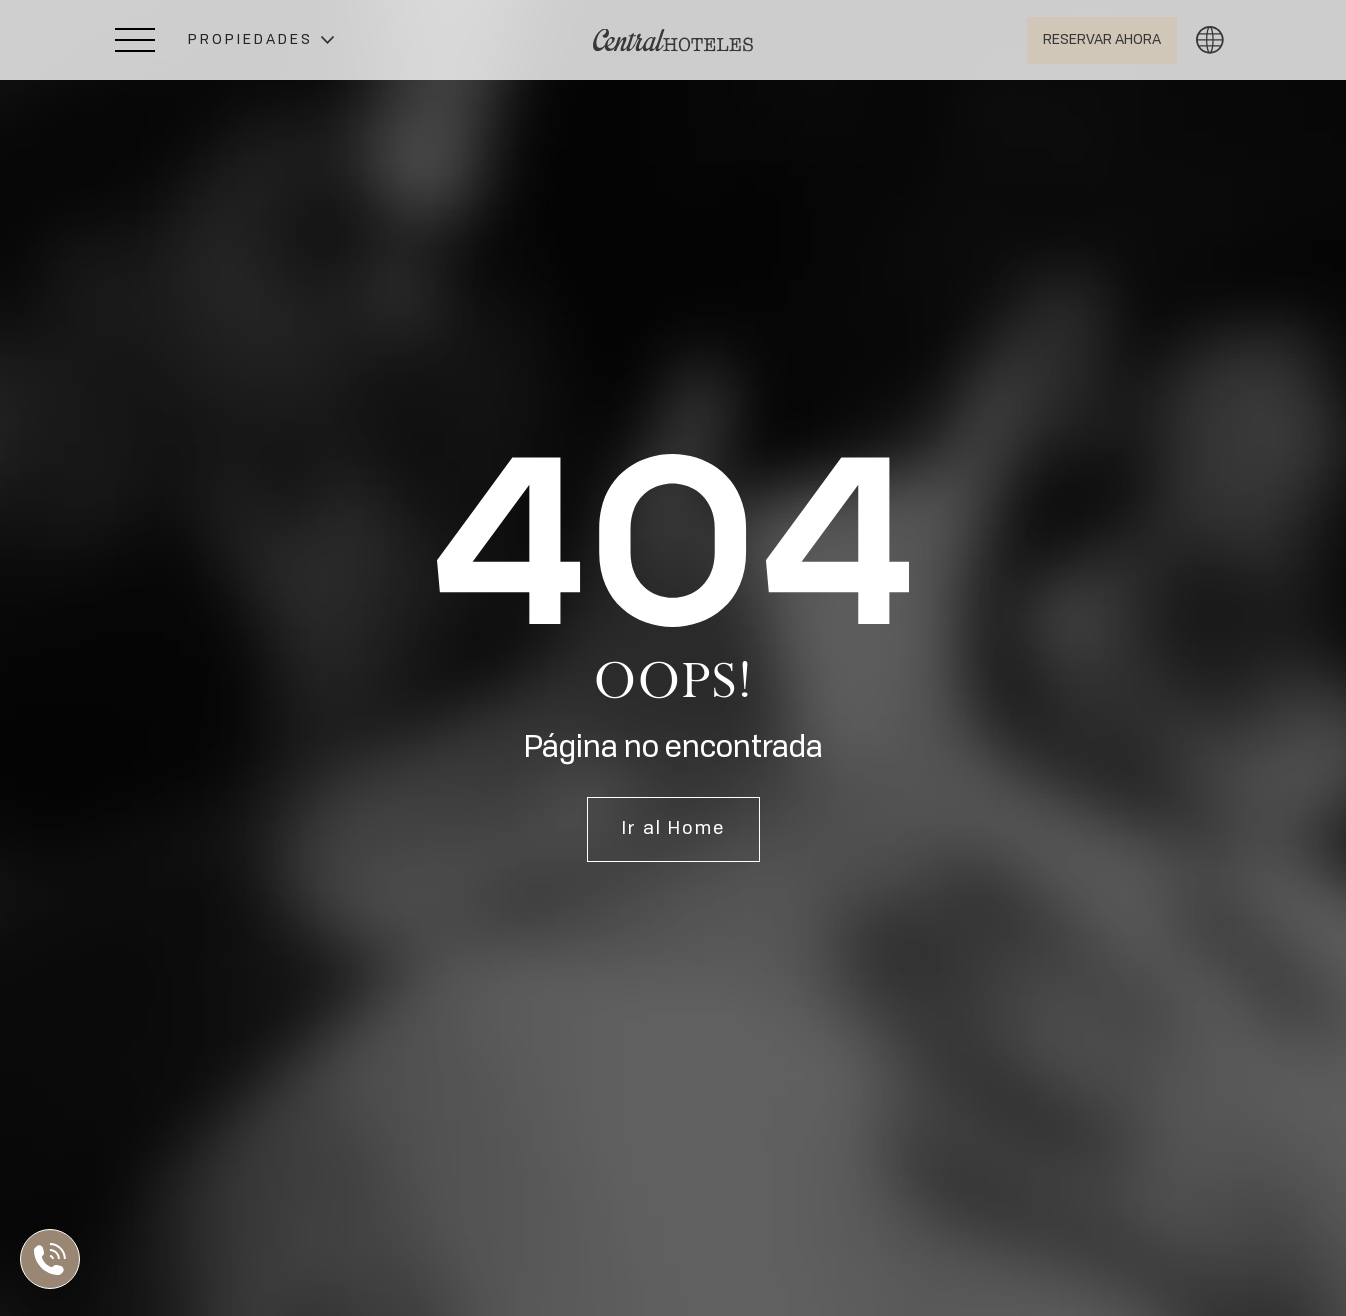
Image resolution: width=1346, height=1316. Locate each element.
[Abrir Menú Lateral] (135, 40)
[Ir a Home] (673, 40)
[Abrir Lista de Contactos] (55, 1259)
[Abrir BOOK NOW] (1102, 40)
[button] (261, 40)
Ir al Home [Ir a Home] (673, 829)
